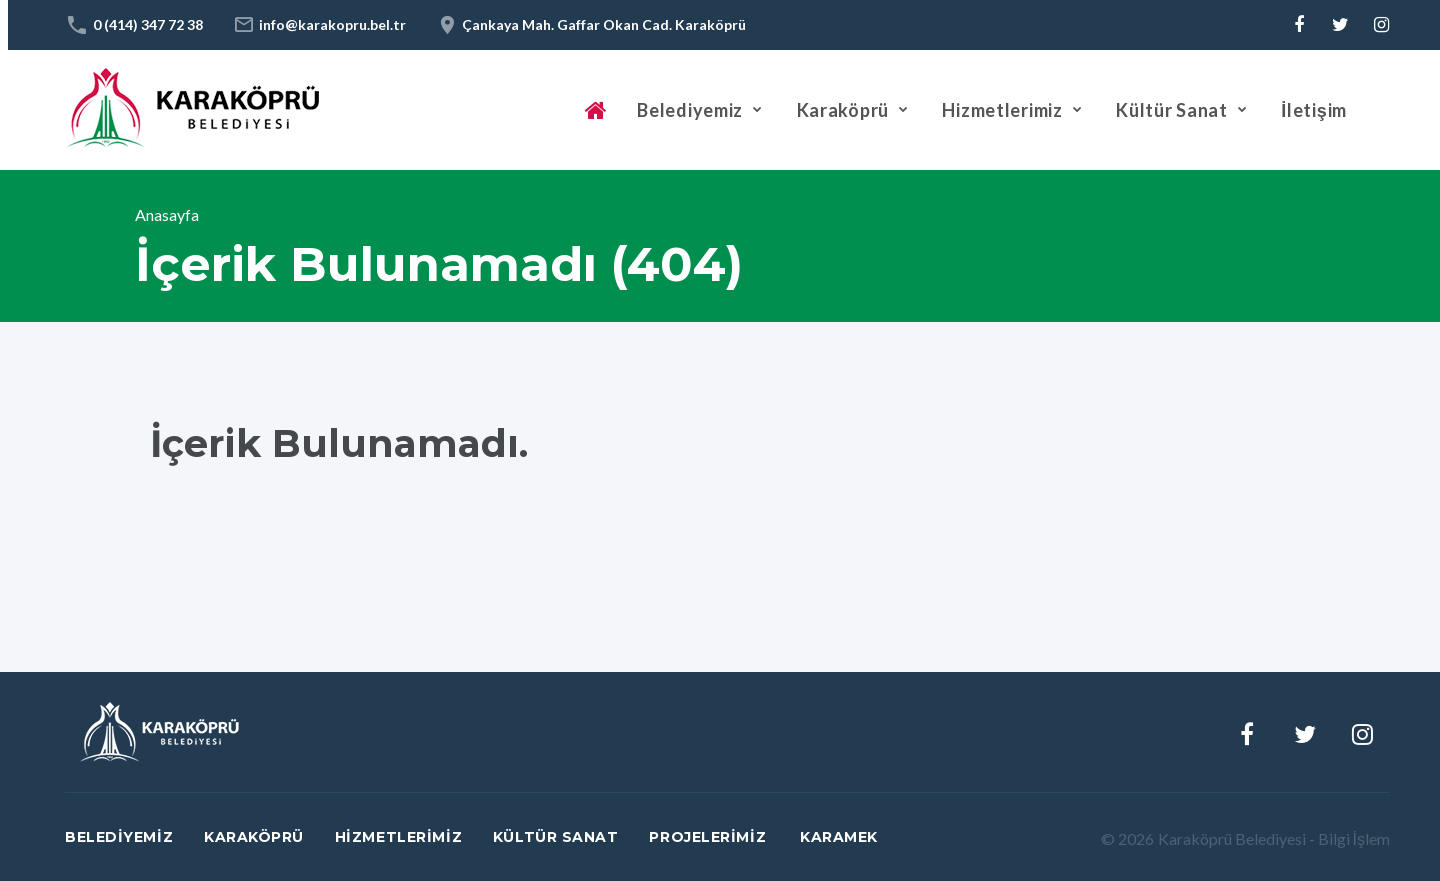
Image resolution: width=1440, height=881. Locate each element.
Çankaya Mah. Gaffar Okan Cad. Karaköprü (604, 24)
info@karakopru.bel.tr (332, 24)
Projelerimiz (707, 837)
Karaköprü (843, 110)
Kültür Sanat (1172, 110)
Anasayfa (167, 214)
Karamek (839, 837)
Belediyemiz (690, 110)
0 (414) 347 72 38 (148, 24)
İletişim (1314, 110)
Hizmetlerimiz (1002, 110)
